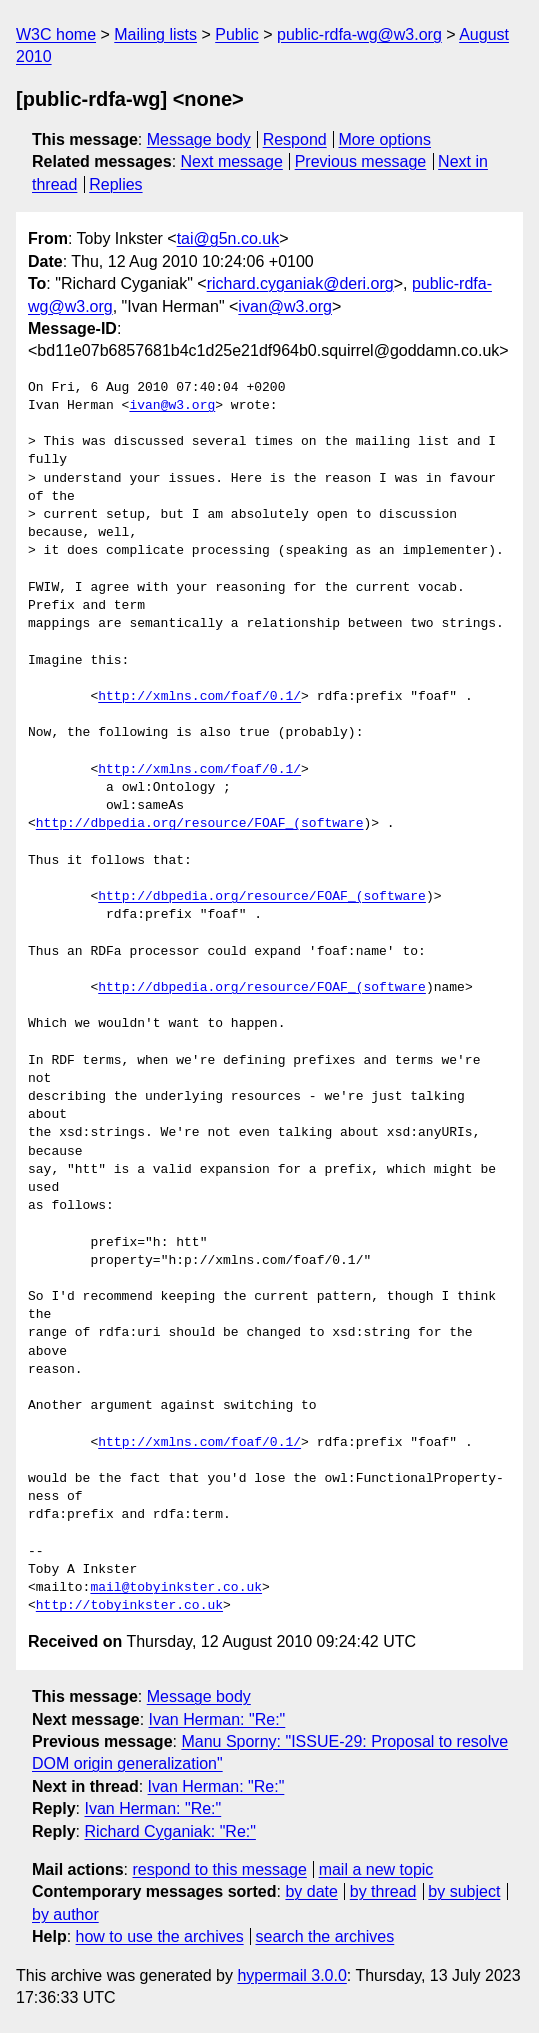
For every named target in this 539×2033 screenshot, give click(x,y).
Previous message (361, 161)
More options (385, 139)
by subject (464, 1891)
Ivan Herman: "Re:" (217, 1719)
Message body (199, 139)
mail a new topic (376, 1869)
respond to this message (219, 1869)
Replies (115, 184)
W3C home (56, 34)
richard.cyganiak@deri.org (300, 283)
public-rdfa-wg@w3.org (359, 34)
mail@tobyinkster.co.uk (176, 1588)
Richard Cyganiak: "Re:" (169, 1831)
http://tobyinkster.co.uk (129, 1606)
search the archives (325, 1936)
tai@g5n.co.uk (228, 238)
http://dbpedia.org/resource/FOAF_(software (200, 824)
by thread (383, 1891)
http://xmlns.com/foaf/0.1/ (199, 697)
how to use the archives (160, 1936)
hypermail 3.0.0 (291, 1975)
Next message (232, 161)
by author (65, 1914)
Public (237, 34)
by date (311, 1891)
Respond (295, 139)
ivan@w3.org (285, 306)
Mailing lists (155, 34)
